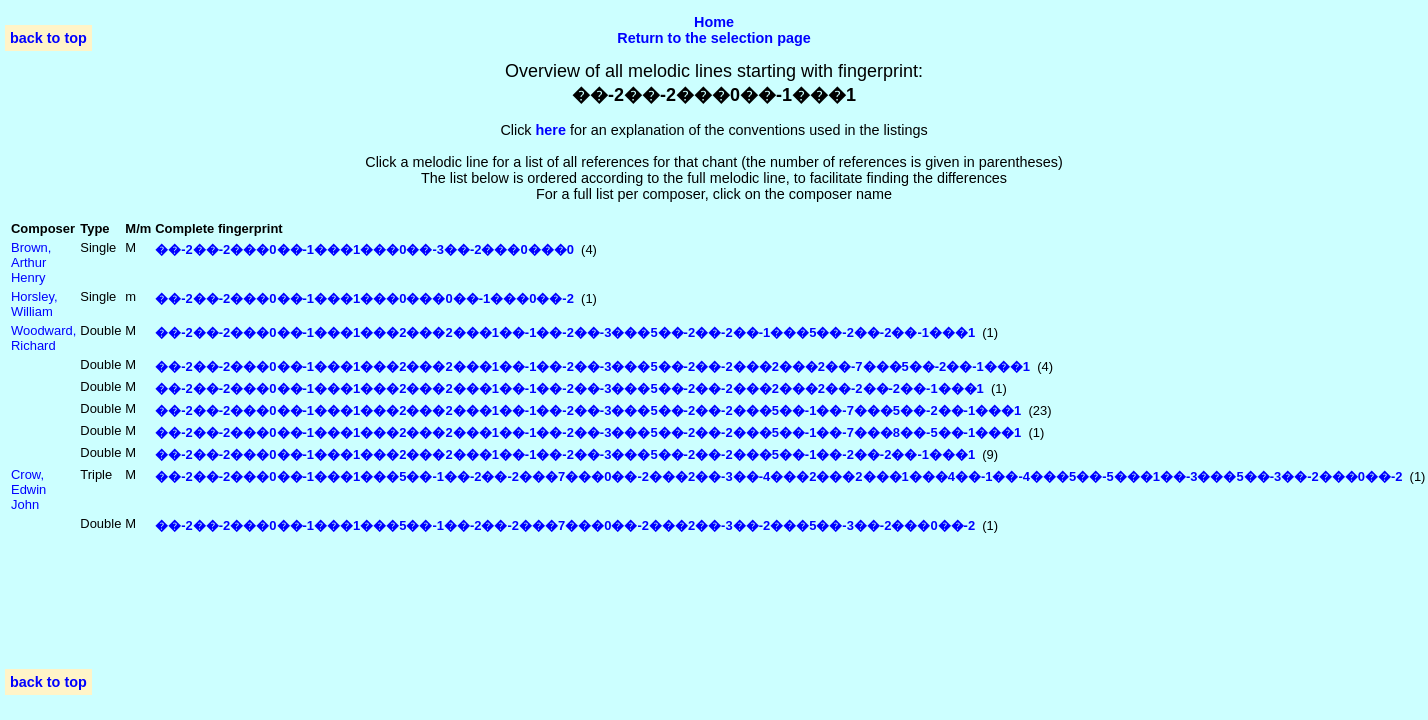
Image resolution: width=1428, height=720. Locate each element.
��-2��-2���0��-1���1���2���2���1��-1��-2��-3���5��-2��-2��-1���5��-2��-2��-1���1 (565, 332)
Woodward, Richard (43, 338)
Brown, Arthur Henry (31, 262)
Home (714, 22)
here (551, 130)
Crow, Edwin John (28, 489)
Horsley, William (34, 304)
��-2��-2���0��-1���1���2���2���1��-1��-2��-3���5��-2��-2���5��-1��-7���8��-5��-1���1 (588, 432)
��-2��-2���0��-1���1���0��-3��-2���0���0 (364, 249)
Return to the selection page (714, 38)
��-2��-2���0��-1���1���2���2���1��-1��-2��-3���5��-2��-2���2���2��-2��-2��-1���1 (569, 388)
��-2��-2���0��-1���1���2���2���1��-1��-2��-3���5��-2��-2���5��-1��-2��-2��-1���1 (565, 454)
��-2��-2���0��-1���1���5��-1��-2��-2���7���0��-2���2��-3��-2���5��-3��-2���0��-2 (565, 525)
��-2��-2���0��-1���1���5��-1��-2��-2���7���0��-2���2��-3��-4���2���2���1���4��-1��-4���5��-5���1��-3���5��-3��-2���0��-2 (778, 476)
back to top (48, 38)
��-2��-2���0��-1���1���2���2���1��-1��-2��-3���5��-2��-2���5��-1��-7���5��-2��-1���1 (588, 410)
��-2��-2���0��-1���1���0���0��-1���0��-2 (364, 298)
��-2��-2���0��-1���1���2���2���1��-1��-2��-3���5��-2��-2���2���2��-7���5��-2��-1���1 (592, 366)
